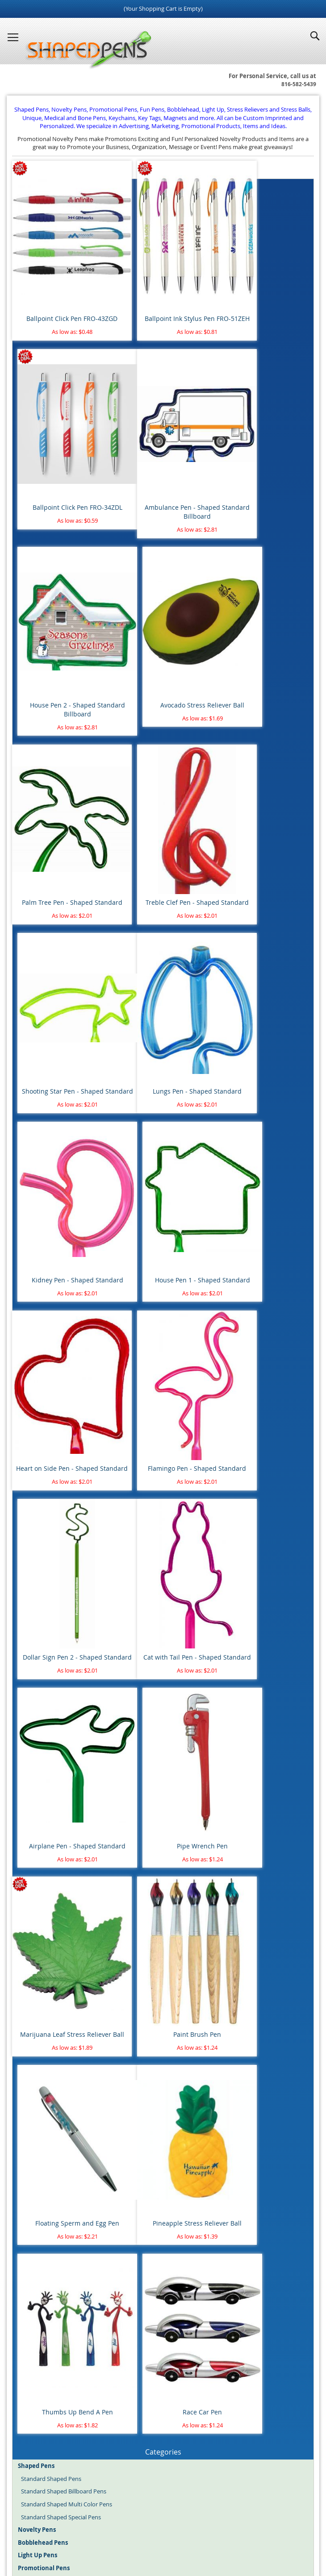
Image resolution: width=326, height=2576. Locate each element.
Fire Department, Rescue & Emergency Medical (82, 2168)
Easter (29, 1952)
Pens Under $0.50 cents (52, 1645)
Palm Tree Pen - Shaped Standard (60, 632)
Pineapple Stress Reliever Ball (60, 1463)
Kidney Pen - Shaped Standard (163, 796)
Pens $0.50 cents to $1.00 (54, 1658)
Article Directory (166, 2504)
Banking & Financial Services (58, 2130)
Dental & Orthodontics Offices (60, 2156)
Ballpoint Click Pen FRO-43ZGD (60, 290)
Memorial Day (39, 1990)
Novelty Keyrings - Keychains (59, 1773)
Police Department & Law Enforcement (72, 2194)
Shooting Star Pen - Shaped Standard (265, 632)
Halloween (35, 1964)
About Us (121, 2504)
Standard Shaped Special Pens (61, 1569)
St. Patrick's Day (42, 2002)
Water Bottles (39, 1798)
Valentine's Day (41, 2028)
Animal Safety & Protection (56, 2053)
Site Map (87, 2504)
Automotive (37, 2105)
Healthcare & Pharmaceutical (59, 2181)
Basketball (34, 1862)
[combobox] (163, 2343)
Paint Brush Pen (163, 1294)
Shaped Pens (111, 2531)
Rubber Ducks (39, 1735)
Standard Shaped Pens (51, 1531)
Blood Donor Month (48, 2066)
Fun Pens (183, 2531)
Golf (26, 1888)
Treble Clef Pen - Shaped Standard (163, 632)
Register (28, 2463)
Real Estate (35, 2206)
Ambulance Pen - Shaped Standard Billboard (60, 463)
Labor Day (34, 1977)
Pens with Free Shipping (52, 1633)
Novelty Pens (149, 2531)
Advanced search (163, 2378)
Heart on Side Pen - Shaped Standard (60, 961)
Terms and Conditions (227, 2504)
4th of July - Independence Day (61, 1926)
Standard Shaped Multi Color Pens (66, 1556)
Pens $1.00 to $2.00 (46, 1671)
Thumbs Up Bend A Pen (162, 1463)
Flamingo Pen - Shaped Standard (163, 961)
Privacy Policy (135, 2512)
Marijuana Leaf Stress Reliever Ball (60, 1299)
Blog (84, 2531)
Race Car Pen (265, 1463)
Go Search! (163, 2366)
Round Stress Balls (45, 1709)
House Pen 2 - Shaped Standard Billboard (162, 463)
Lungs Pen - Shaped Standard (60, 796)
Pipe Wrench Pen (265, 1125)
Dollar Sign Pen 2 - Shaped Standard (265, 961)
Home (56, 2504)
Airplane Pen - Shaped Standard (163, 1125)
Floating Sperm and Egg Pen (266, 1294)
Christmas (34, 1939)
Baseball (32, 1849)
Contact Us (281, 2504)
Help (221, 2512)
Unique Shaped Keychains (55, 1760)
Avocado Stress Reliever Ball (266, 458)
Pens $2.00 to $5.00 (46, 1684)
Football (32, 1875)
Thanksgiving (38, 2015)
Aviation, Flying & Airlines (54, 2117)
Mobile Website (184, 2512)
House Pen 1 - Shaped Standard (265, 796)
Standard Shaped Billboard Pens (63, 1544)
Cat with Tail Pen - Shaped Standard (60, 1130)
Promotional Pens (224, 2531)
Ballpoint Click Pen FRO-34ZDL (265, 290)
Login (25, 2450)
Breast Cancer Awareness (54, 2079)
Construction (38, 2143)
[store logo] (85, 50)
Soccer (29, 1901)
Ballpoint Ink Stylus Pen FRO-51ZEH (163, 294)
